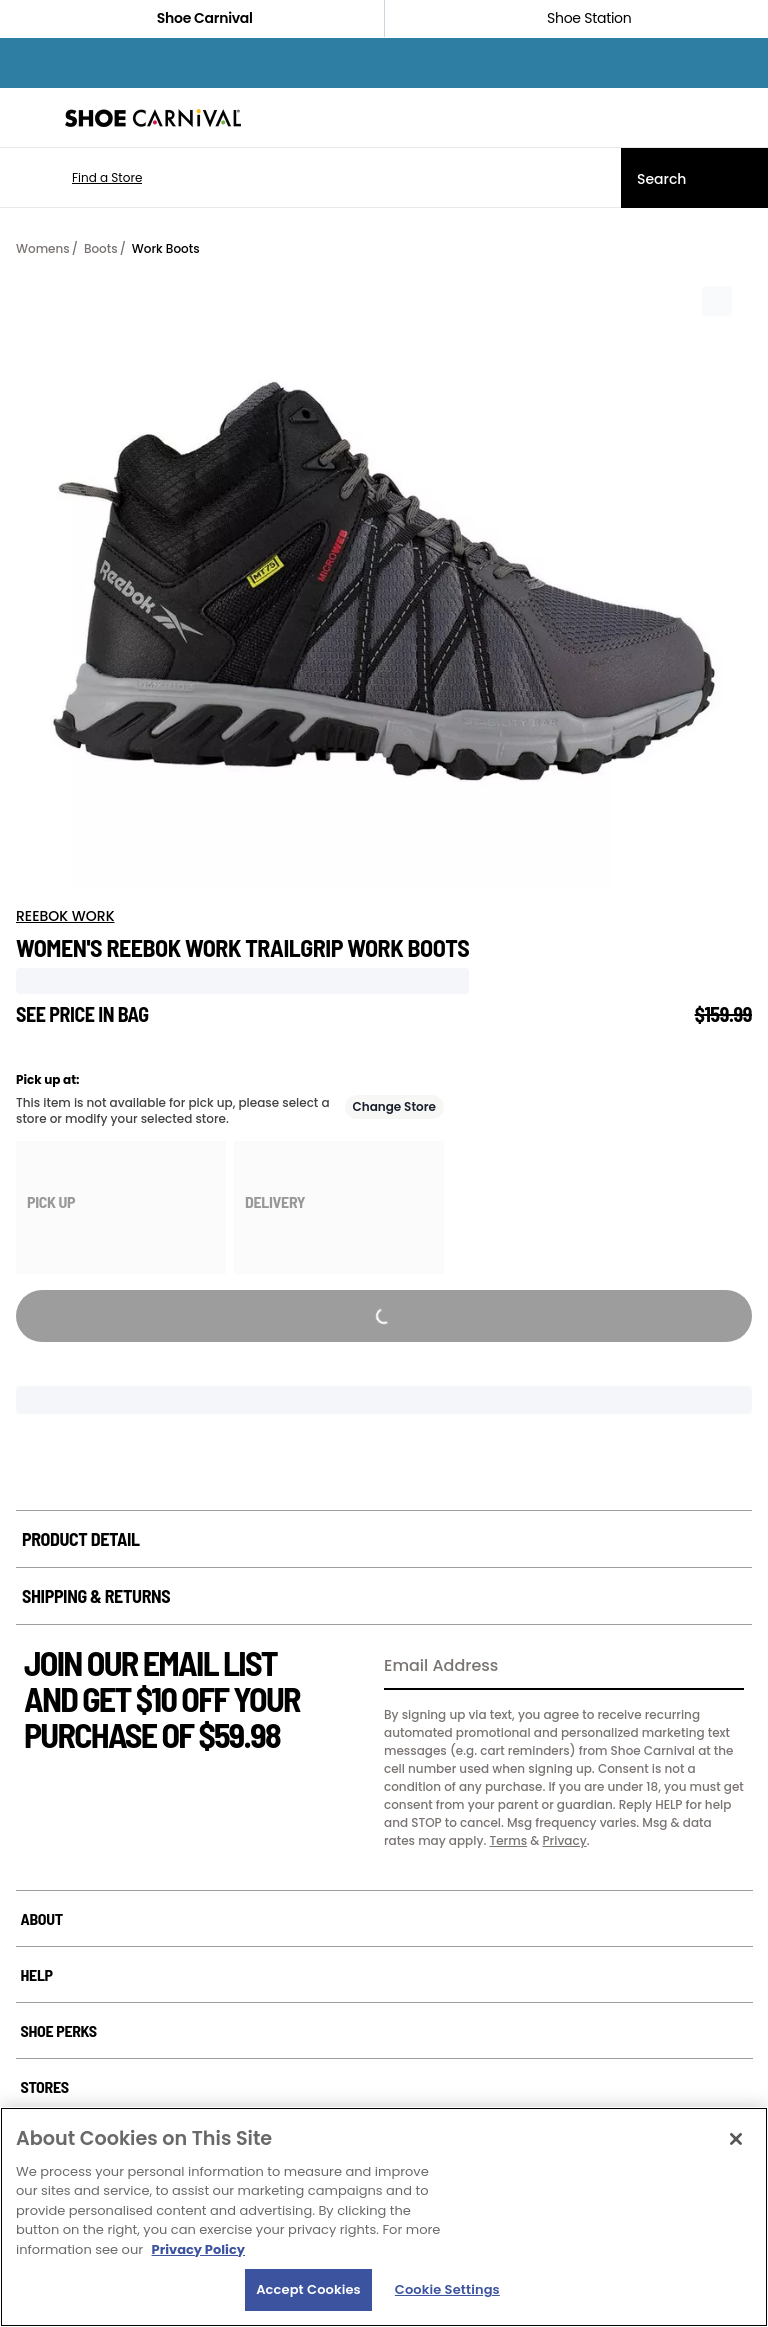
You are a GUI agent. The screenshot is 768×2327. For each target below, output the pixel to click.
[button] (77, 178)
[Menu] (30, 118)
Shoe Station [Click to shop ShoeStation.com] (576, 18)
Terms (508, 1840)
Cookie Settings (447, 2289)
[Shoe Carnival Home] (153, 118)
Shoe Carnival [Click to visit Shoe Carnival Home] (192, 18)
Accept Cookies (308, 2289)
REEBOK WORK (65, 916)
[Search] (694, 178)
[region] (384, 2217)
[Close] (736, 2139)
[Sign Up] (722, 1667)
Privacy (564, 1840)
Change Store (395, 1106)
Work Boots (166, 248)
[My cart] (742, 118)
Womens (43, 248)
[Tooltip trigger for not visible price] (158, 1008)
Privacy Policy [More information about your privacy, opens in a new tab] (198, 2249)
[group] (121, 1207)
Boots (101, 248)
